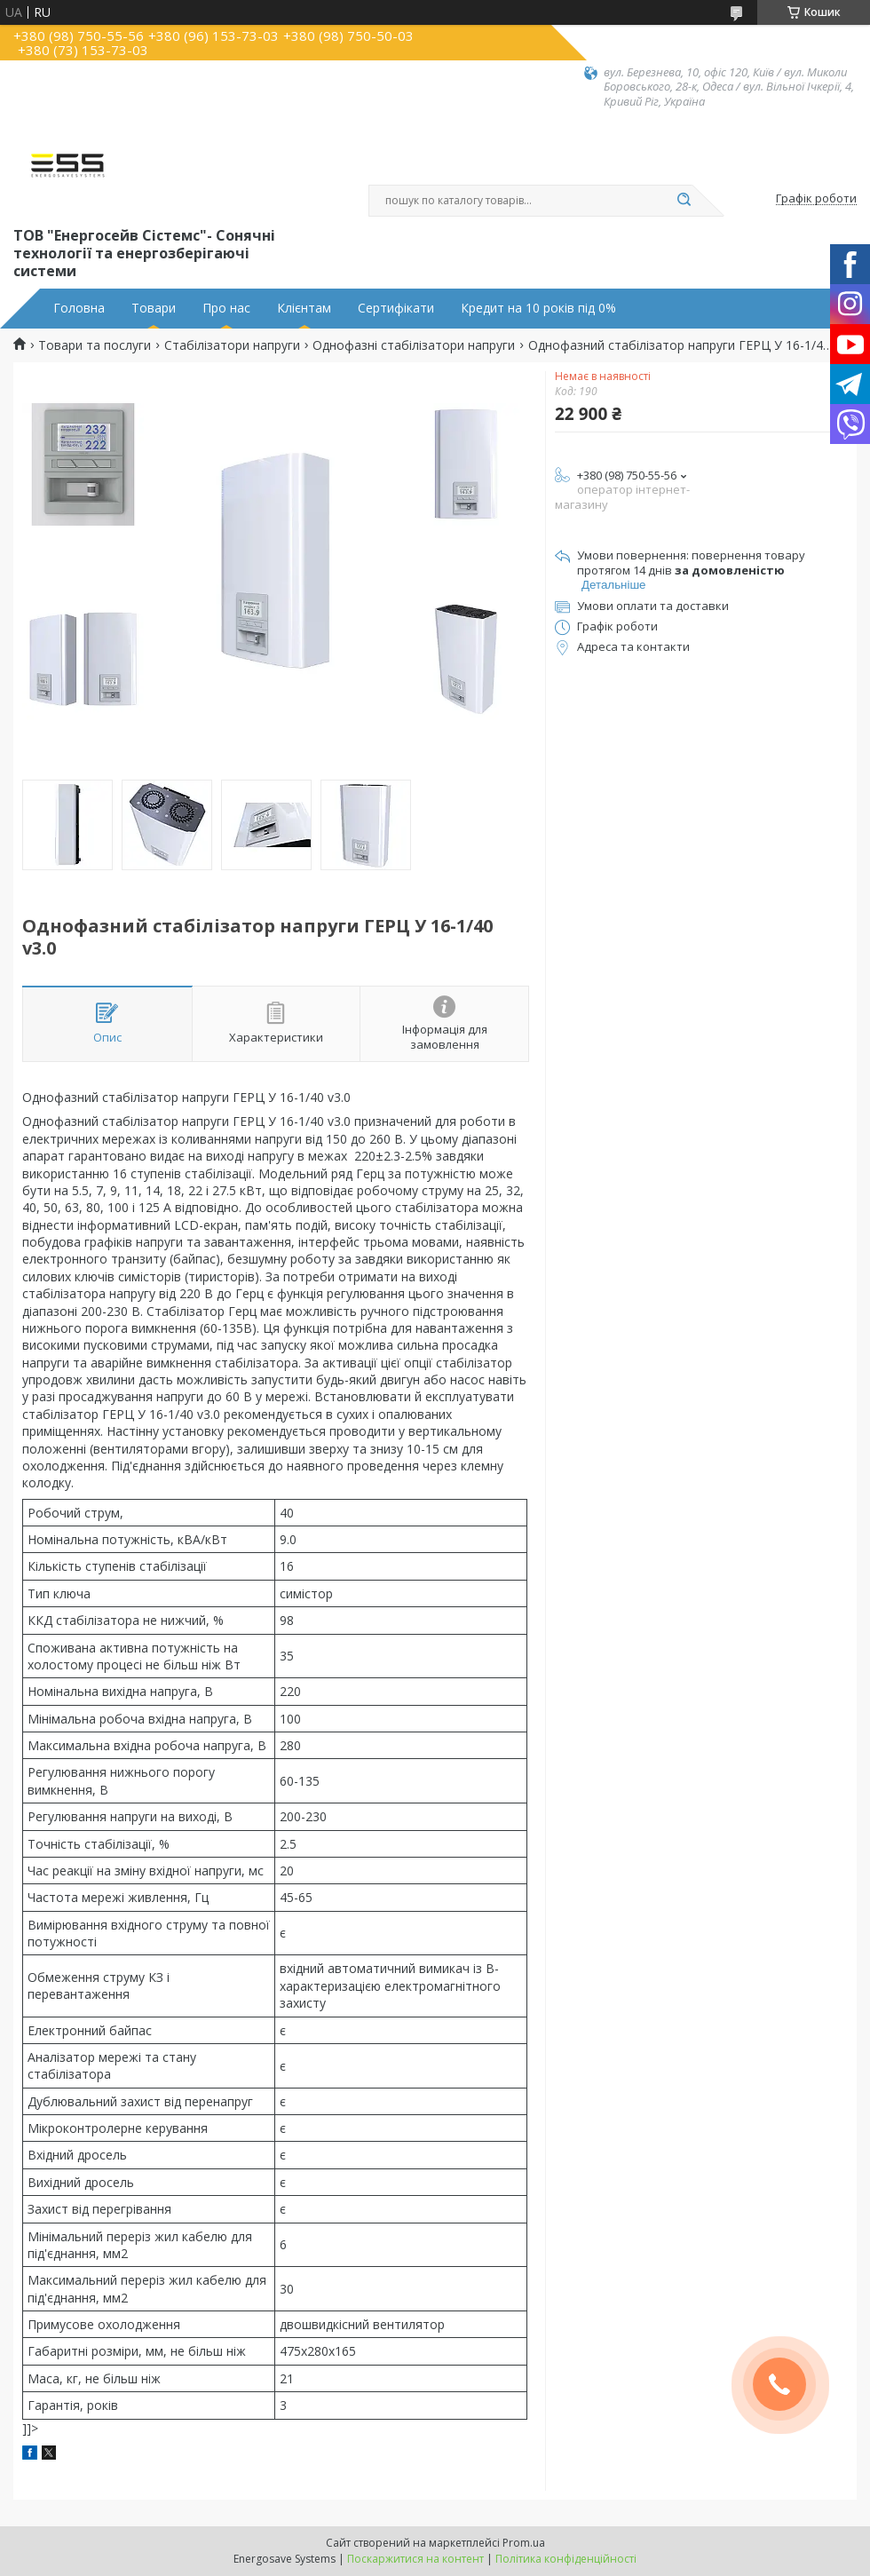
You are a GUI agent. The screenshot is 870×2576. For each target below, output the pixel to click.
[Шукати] (683, 201)
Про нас (226, 308)
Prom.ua (523, 2542)
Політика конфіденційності (566, 2558)
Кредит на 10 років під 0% (538, 308)
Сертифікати (396, 308)
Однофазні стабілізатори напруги (413, 345)
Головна (79, 308)
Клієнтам (304, 308)
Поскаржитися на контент (415, 2558)
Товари (153, 308)
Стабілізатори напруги (232, 345)
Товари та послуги (94, 345)
